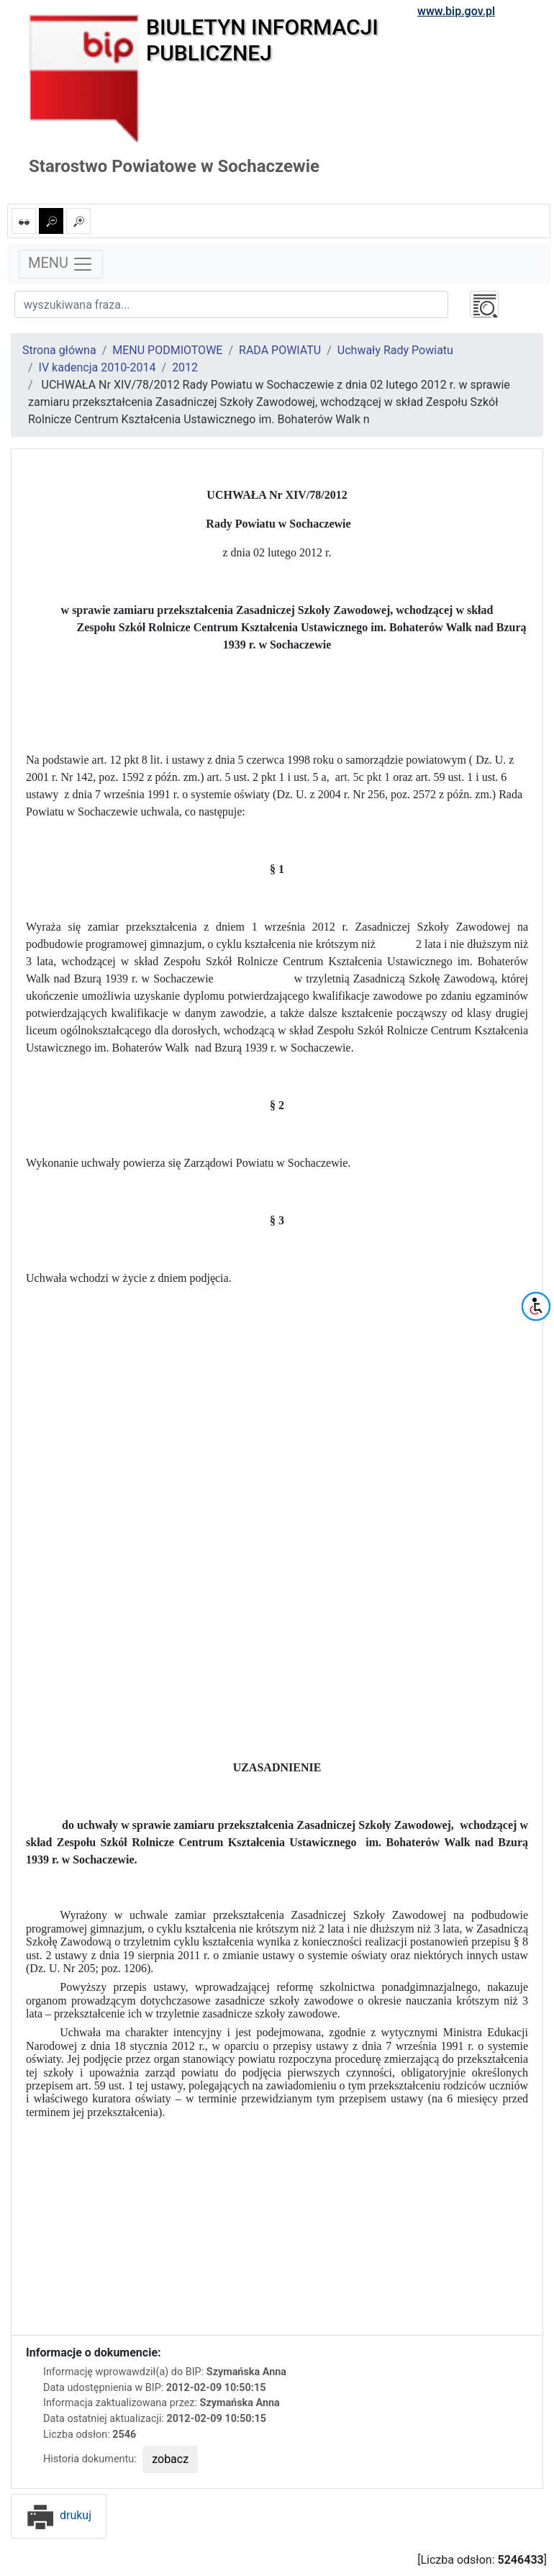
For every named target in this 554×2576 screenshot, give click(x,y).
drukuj (58, 2515)
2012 (185, 367)
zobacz (170, 2459)
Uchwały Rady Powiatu (395, 350)
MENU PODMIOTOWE (167, 350)
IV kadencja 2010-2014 (97, 367)
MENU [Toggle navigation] (61, 264)
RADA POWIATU (280, 350)
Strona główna (59, 350)
